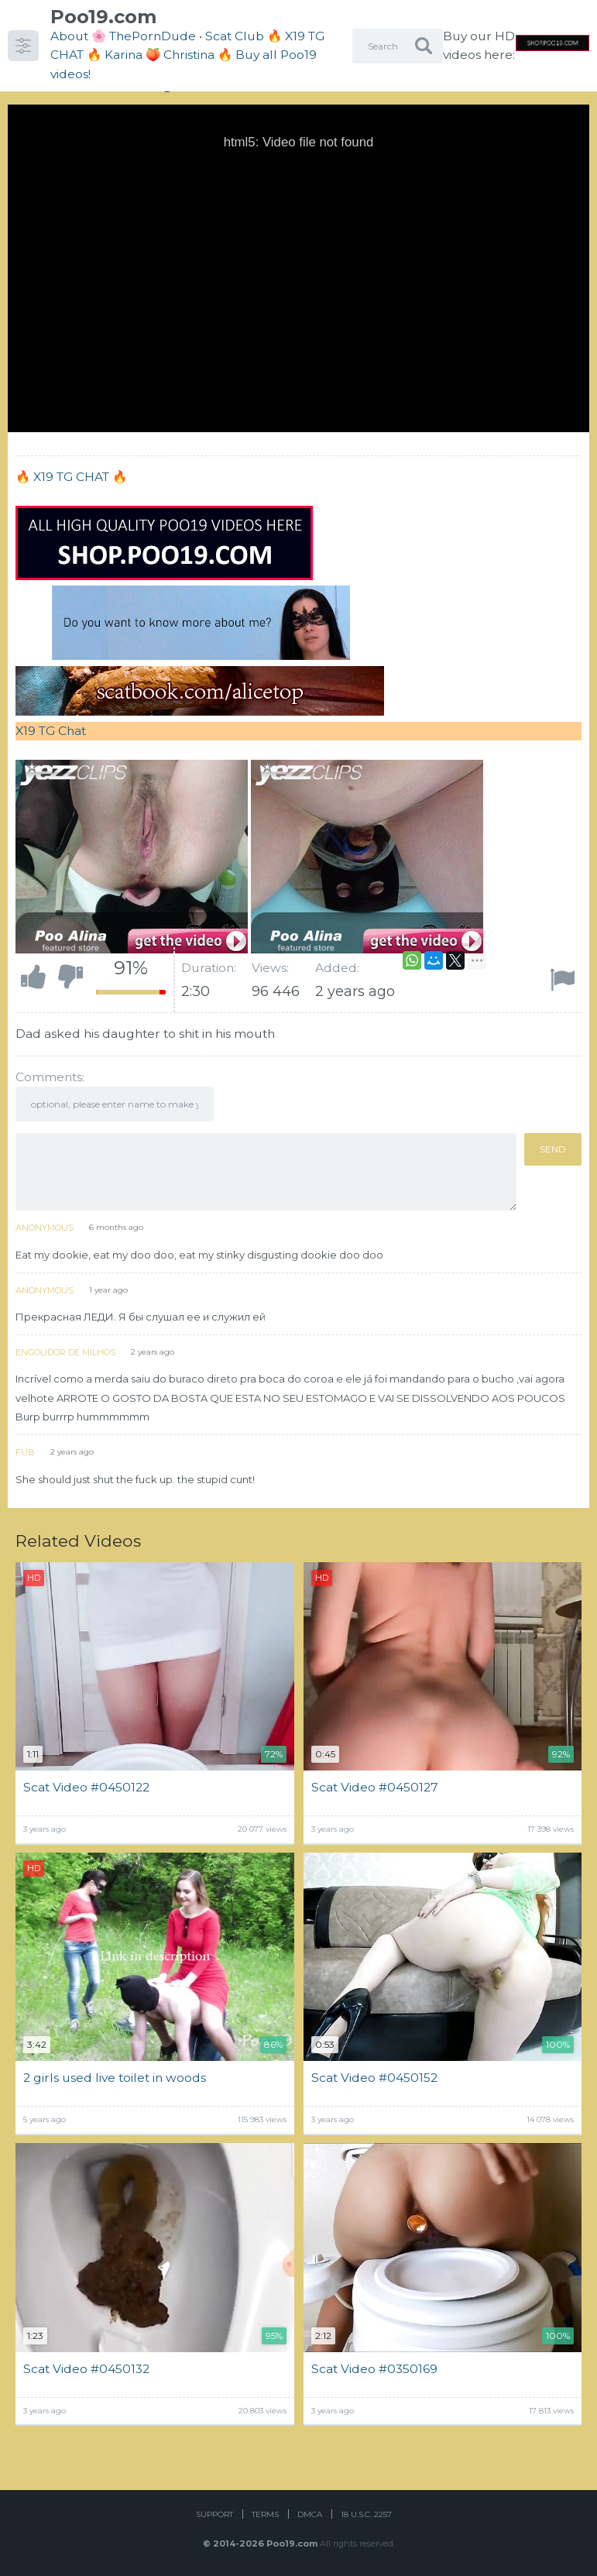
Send (553, 1149)
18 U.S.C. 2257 (366, 2514)
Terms (265, 2514)
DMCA (309, 2514)
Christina (188, 54)
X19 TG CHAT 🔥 (80, 476)
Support (214, 2514)
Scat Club (234, 36)
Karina (123, 54)
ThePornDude (152, 36)
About (69, 36)
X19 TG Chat (50, 730)
